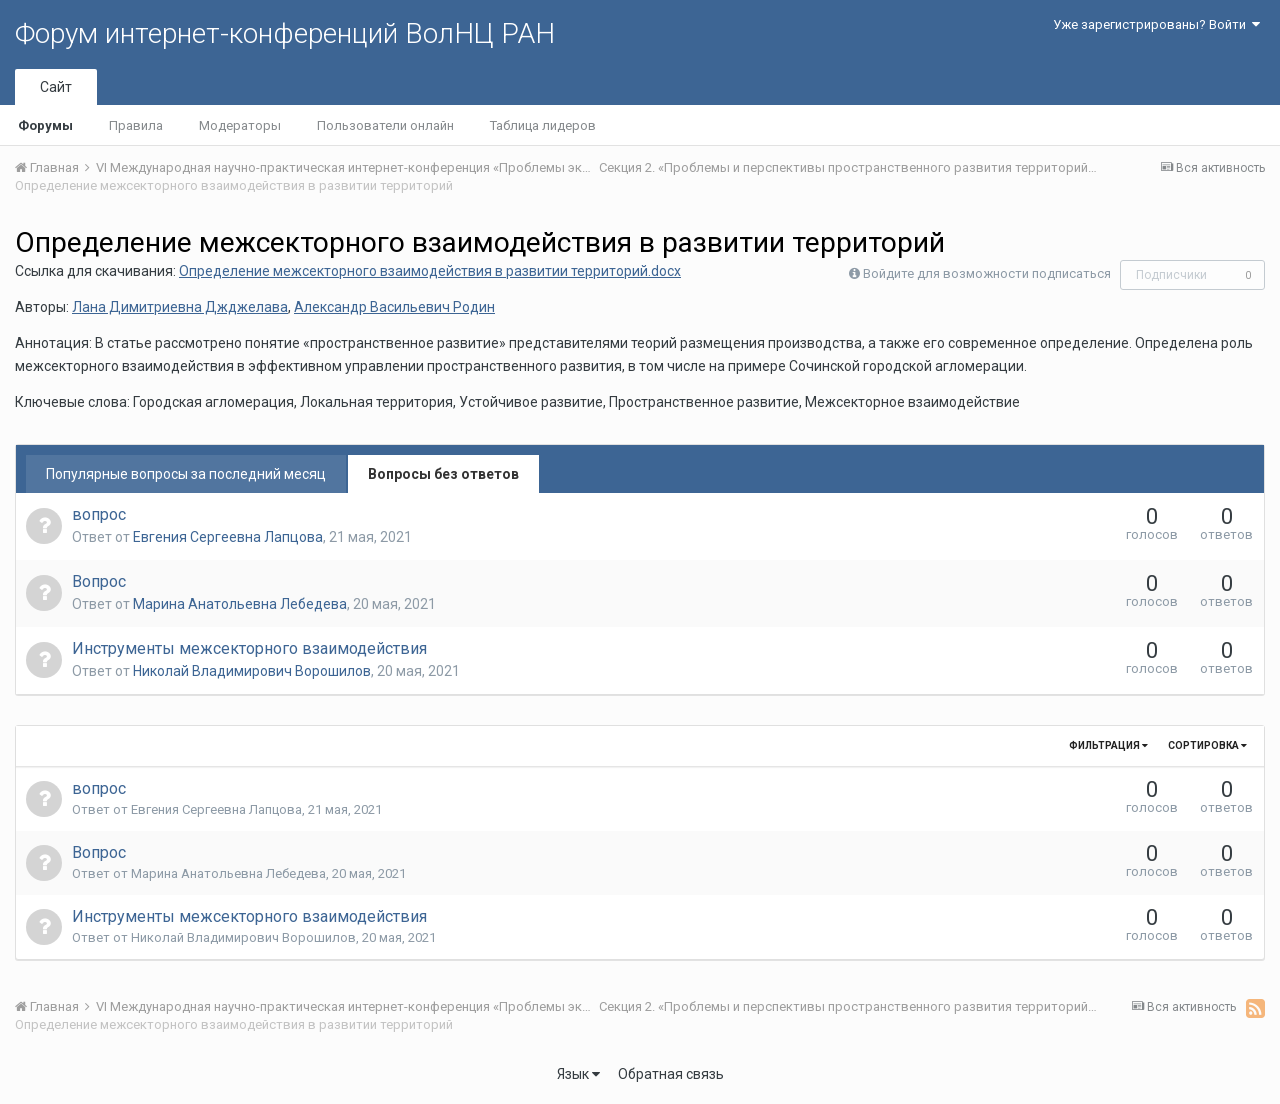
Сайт (56, 87)
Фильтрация (1108, 745)
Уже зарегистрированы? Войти (1156, 24)
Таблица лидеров (543, 125)
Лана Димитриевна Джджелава (180, 307)
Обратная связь (671, 1074)
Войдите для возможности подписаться (987, 273)
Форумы (45, 125)
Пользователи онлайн (385, 125)
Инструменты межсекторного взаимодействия (249, 648)
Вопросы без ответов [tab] (443, 474)
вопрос (99, 514)
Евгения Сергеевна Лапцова (228, 537)
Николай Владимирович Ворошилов (252, 671)
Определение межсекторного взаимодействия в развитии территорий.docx (430, 271)
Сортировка (1207, 745)
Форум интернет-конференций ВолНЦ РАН (285, 33)
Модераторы (240, 125)
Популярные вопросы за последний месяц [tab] (186, 474)
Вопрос (99, 581)
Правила (136, 125)
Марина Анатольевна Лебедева (240, 604)
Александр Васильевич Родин (394, 307)
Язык (578, 1074)
